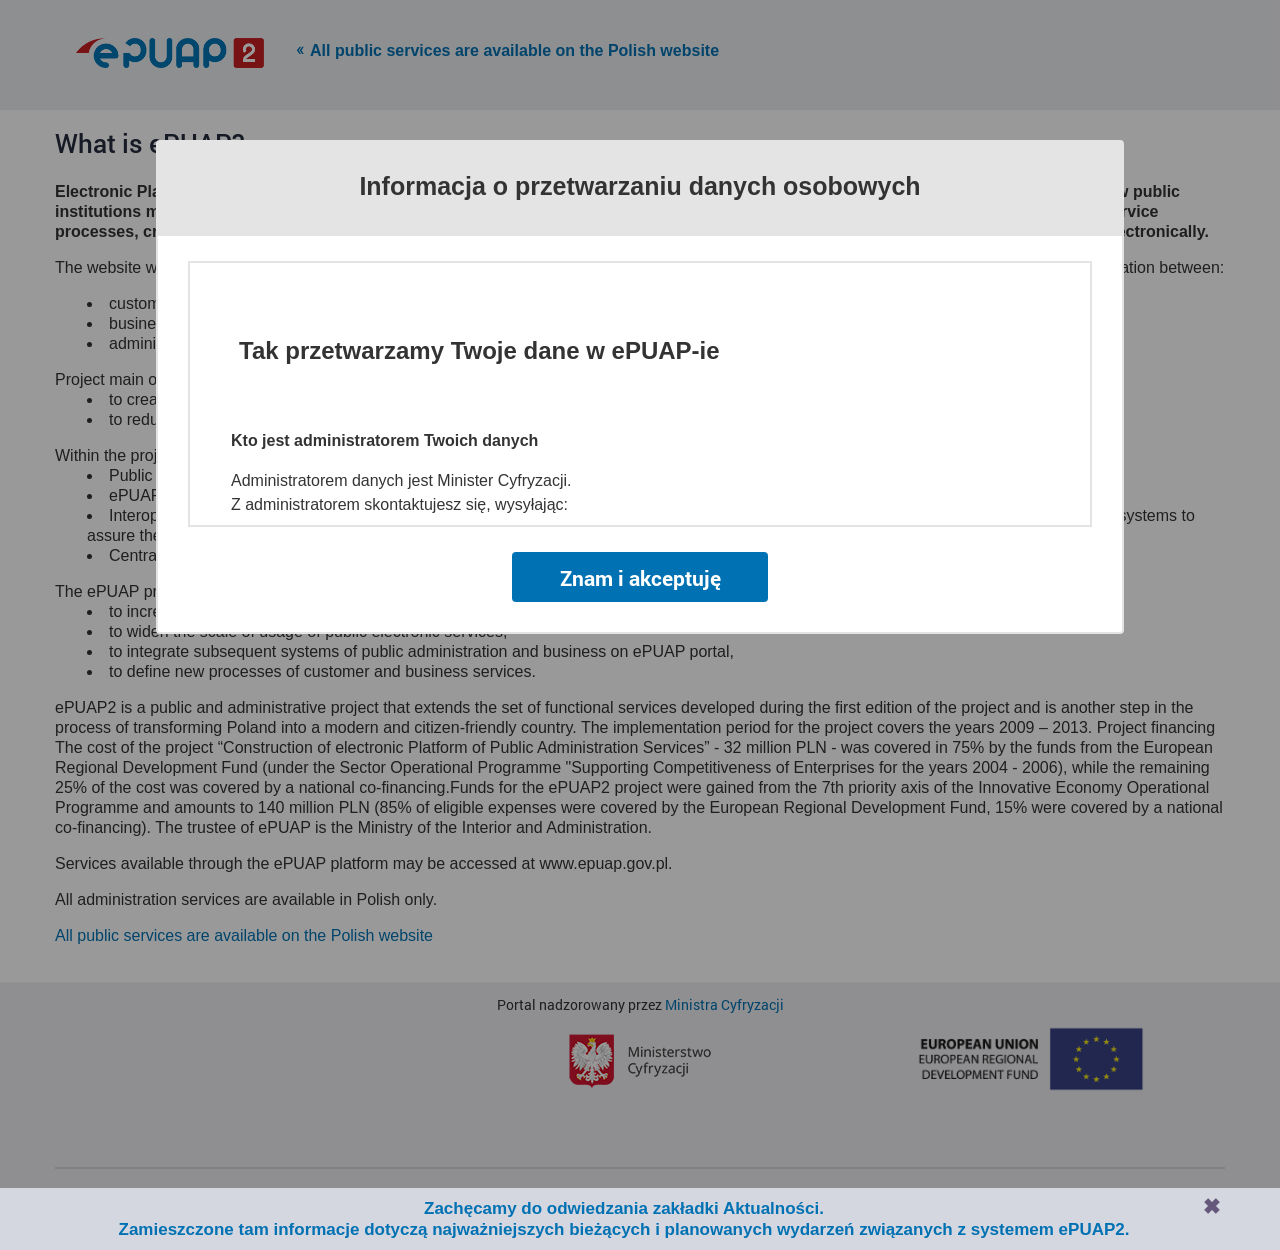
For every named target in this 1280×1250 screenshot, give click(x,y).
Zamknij (1212, 1206)
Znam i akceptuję (640, 578)
